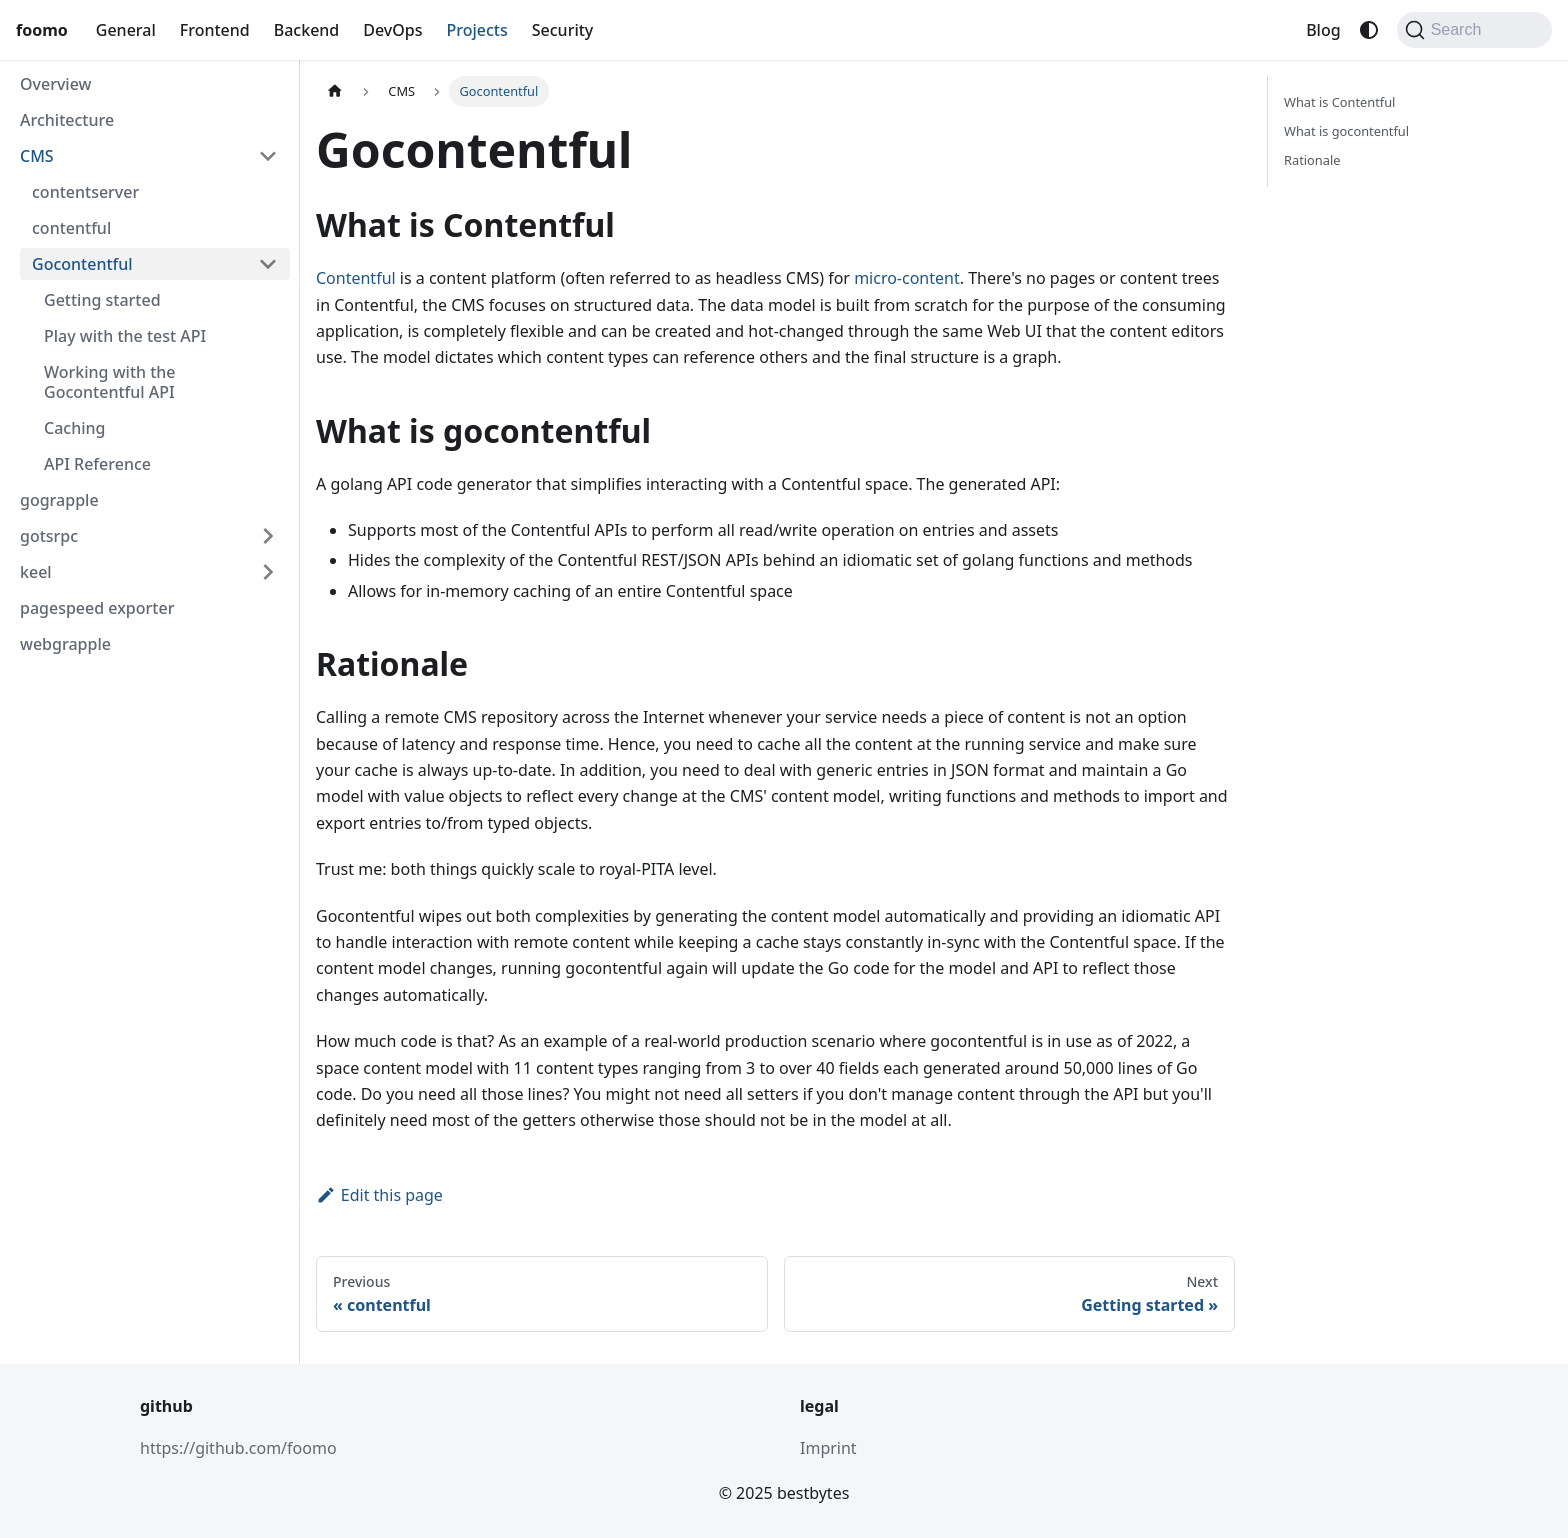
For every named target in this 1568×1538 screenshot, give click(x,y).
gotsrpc (49, 536)
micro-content (907, 278)
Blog (1323, 30)
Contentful (356, 278)
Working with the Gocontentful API (110, 382)
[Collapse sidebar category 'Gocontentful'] (268, 264)
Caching (74, 428)
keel (36, 572)
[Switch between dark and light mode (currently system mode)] (1369, 30)
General (126, 30)
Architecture (67, 120)
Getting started (102, 300)
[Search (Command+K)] (1474, 30)
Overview (55, 84)
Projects (477, 30)
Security (563, 30)
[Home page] (335, 91)
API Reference (97, 464)
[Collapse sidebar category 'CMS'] (268, 156)
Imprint (828, 1448)
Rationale (1312, 160)
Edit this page (379, 1195)
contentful (71, 228)
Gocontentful (82, 264)
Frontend (215, 30)
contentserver (85, 192)
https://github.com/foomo (238, 1448)
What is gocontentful (1346, 131)
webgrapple (65, 644)
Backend (307, 30)
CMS (37, 156)
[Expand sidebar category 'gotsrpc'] (268, 536)
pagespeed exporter (97, 608)
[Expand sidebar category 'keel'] (268, 572)
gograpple (59, 500)
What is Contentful (1339, 102)
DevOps (392, 30)
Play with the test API (125, 336)
